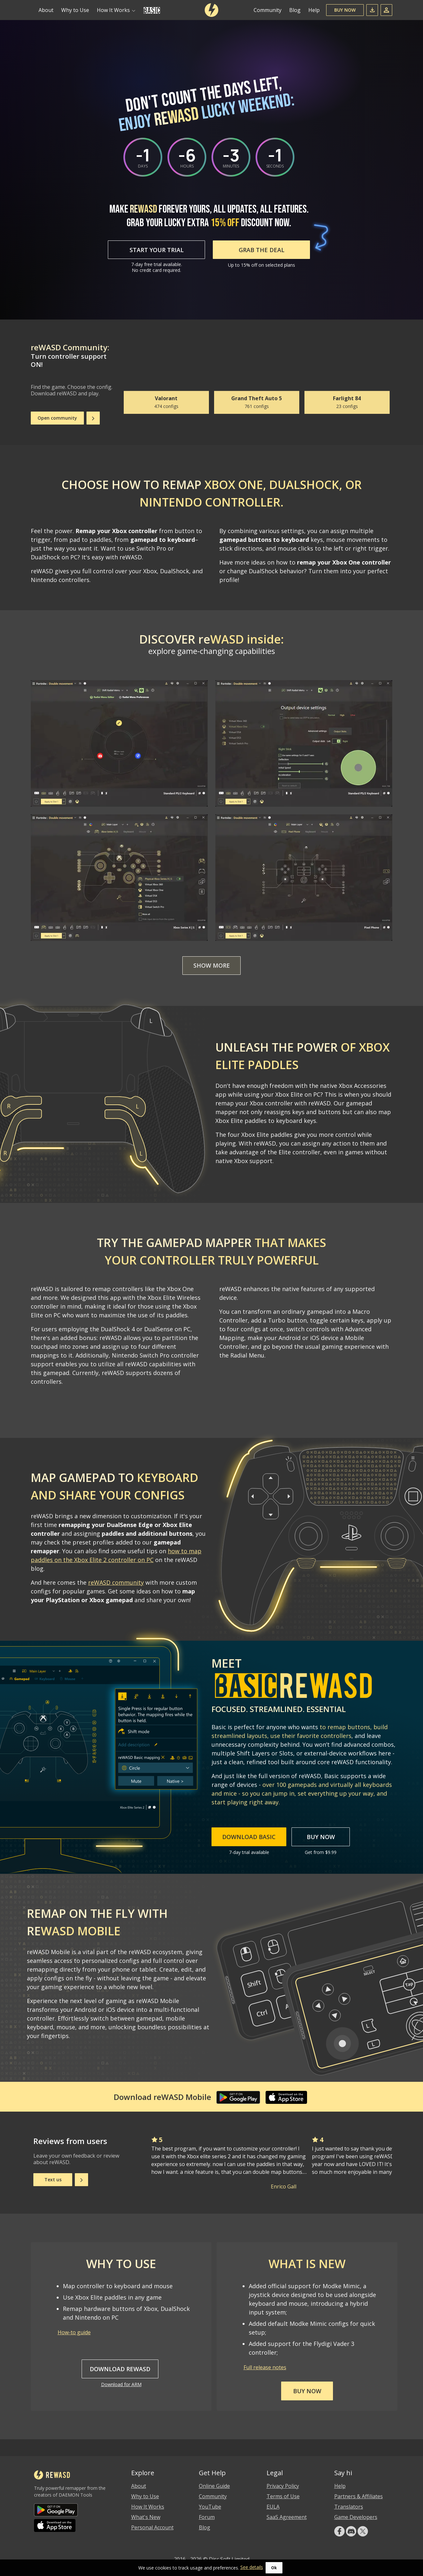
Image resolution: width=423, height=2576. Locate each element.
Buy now (307, 2391)
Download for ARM (121, 2384)
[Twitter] (363, 2531)
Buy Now (345, 10)
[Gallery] (256, 376)
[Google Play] (238, 2097)
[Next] (93, 418)
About (46, 10)
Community (267, 10)
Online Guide (214, 2485)
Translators (348, 2506)
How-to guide (74, 2332)
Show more (211, 966)
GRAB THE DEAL (261, 250)
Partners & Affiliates (358, 2496)
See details (251, 2567)
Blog (295, 10)
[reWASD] (211, 10)
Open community (57, 418)
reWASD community (116, 1582)
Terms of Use (283, 2496)
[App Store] (288, 2097)
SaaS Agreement (287, 2517)
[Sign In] (386, 10)
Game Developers (355, 2517)
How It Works (147, 2506)
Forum (207, 2517)
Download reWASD (120, 2369)
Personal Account (152, 2527)
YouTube (210, 2506)
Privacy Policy (283, 2485)
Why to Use (75, 10)
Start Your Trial (157, 250)
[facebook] (339, 2531)
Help (314, 10)
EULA (273, 2506)
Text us (53, 2180)
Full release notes (265, 2367)
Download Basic (249, 1837)
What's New (145, 2517)
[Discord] (351, 2531)
